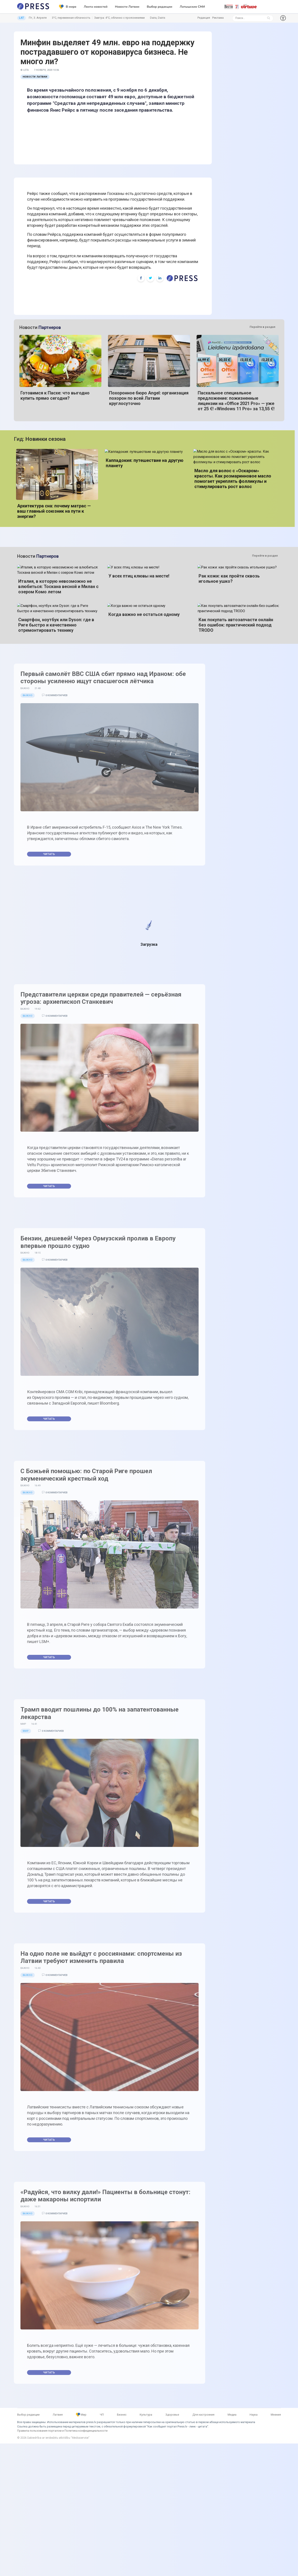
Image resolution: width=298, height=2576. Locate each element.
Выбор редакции (159, 7)
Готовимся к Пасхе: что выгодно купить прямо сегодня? (55, 348)
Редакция (203, 17)
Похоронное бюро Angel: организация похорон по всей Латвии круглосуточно (148, 351)
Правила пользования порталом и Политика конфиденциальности (62, 2333)
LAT (21, 17)
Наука (254, 2316)
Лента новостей (96, 7)
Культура (146, 2316)
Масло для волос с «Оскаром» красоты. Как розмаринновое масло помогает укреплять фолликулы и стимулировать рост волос (232, 421)
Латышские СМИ (192, 7)
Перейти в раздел (262, 327)
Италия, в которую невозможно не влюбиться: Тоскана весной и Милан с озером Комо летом (58, 494)
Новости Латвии (127, 7)
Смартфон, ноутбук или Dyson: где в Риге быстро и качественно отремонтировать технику (56, 527)
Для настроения (203, 2316)
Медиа (232, 2316)
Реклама (218, 17)
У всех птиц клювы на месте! (138, 488)
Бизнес (121, 2316)
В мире (68, 7)
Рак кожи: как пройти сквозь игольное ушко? (229, 491)
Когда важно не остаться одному (144, 522)
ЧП (102, 2316)
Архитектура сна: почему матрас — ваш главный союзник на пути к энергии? (54, 419)
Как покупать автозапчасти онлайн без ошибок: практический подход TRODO (236, 527)
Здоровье (172, 2316)
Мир (81, 2316)
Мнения (276, 2316)
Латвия (58, 2316)
